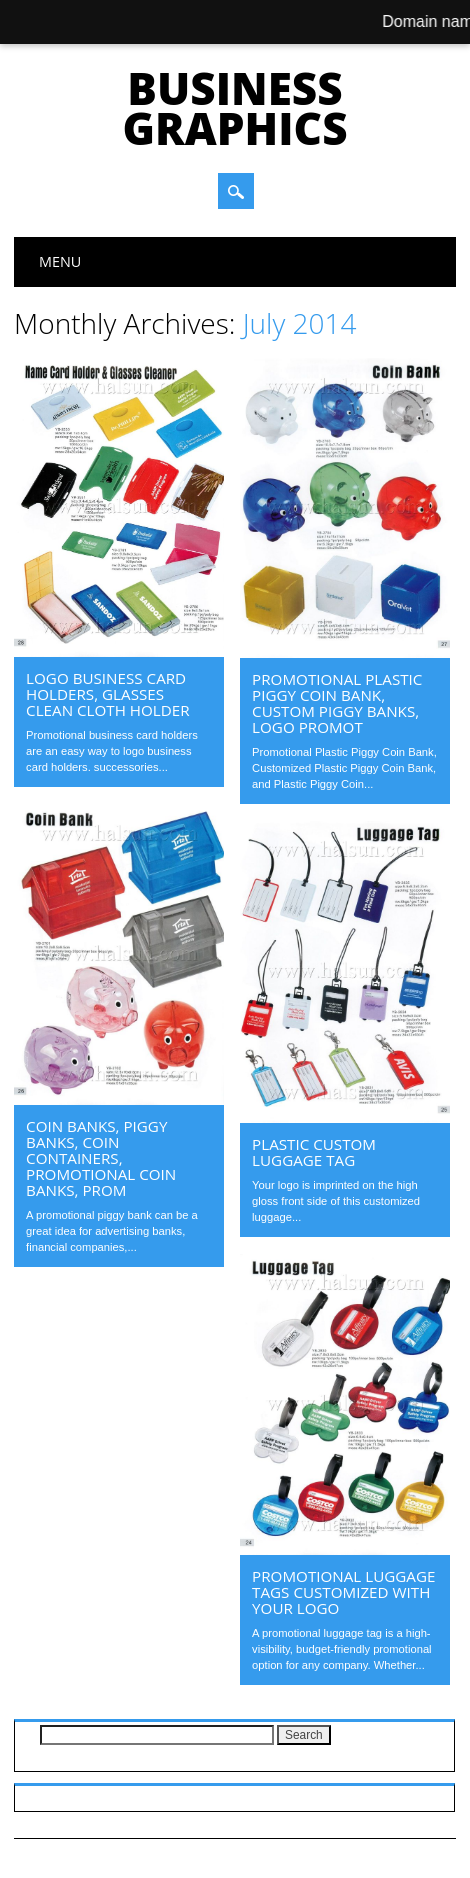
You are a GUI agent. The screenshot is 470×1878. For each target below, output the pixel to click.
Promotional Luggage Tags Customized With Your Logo (343, 1592)
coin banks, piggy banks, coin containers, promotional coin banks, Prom (101, 1158)
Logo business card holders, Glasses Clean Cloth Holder (108, 694)
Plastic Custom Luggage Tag (314, 1152)
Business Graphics (234, 108)
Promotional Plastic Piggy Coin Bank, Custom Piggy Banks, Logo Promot (337, 703)
